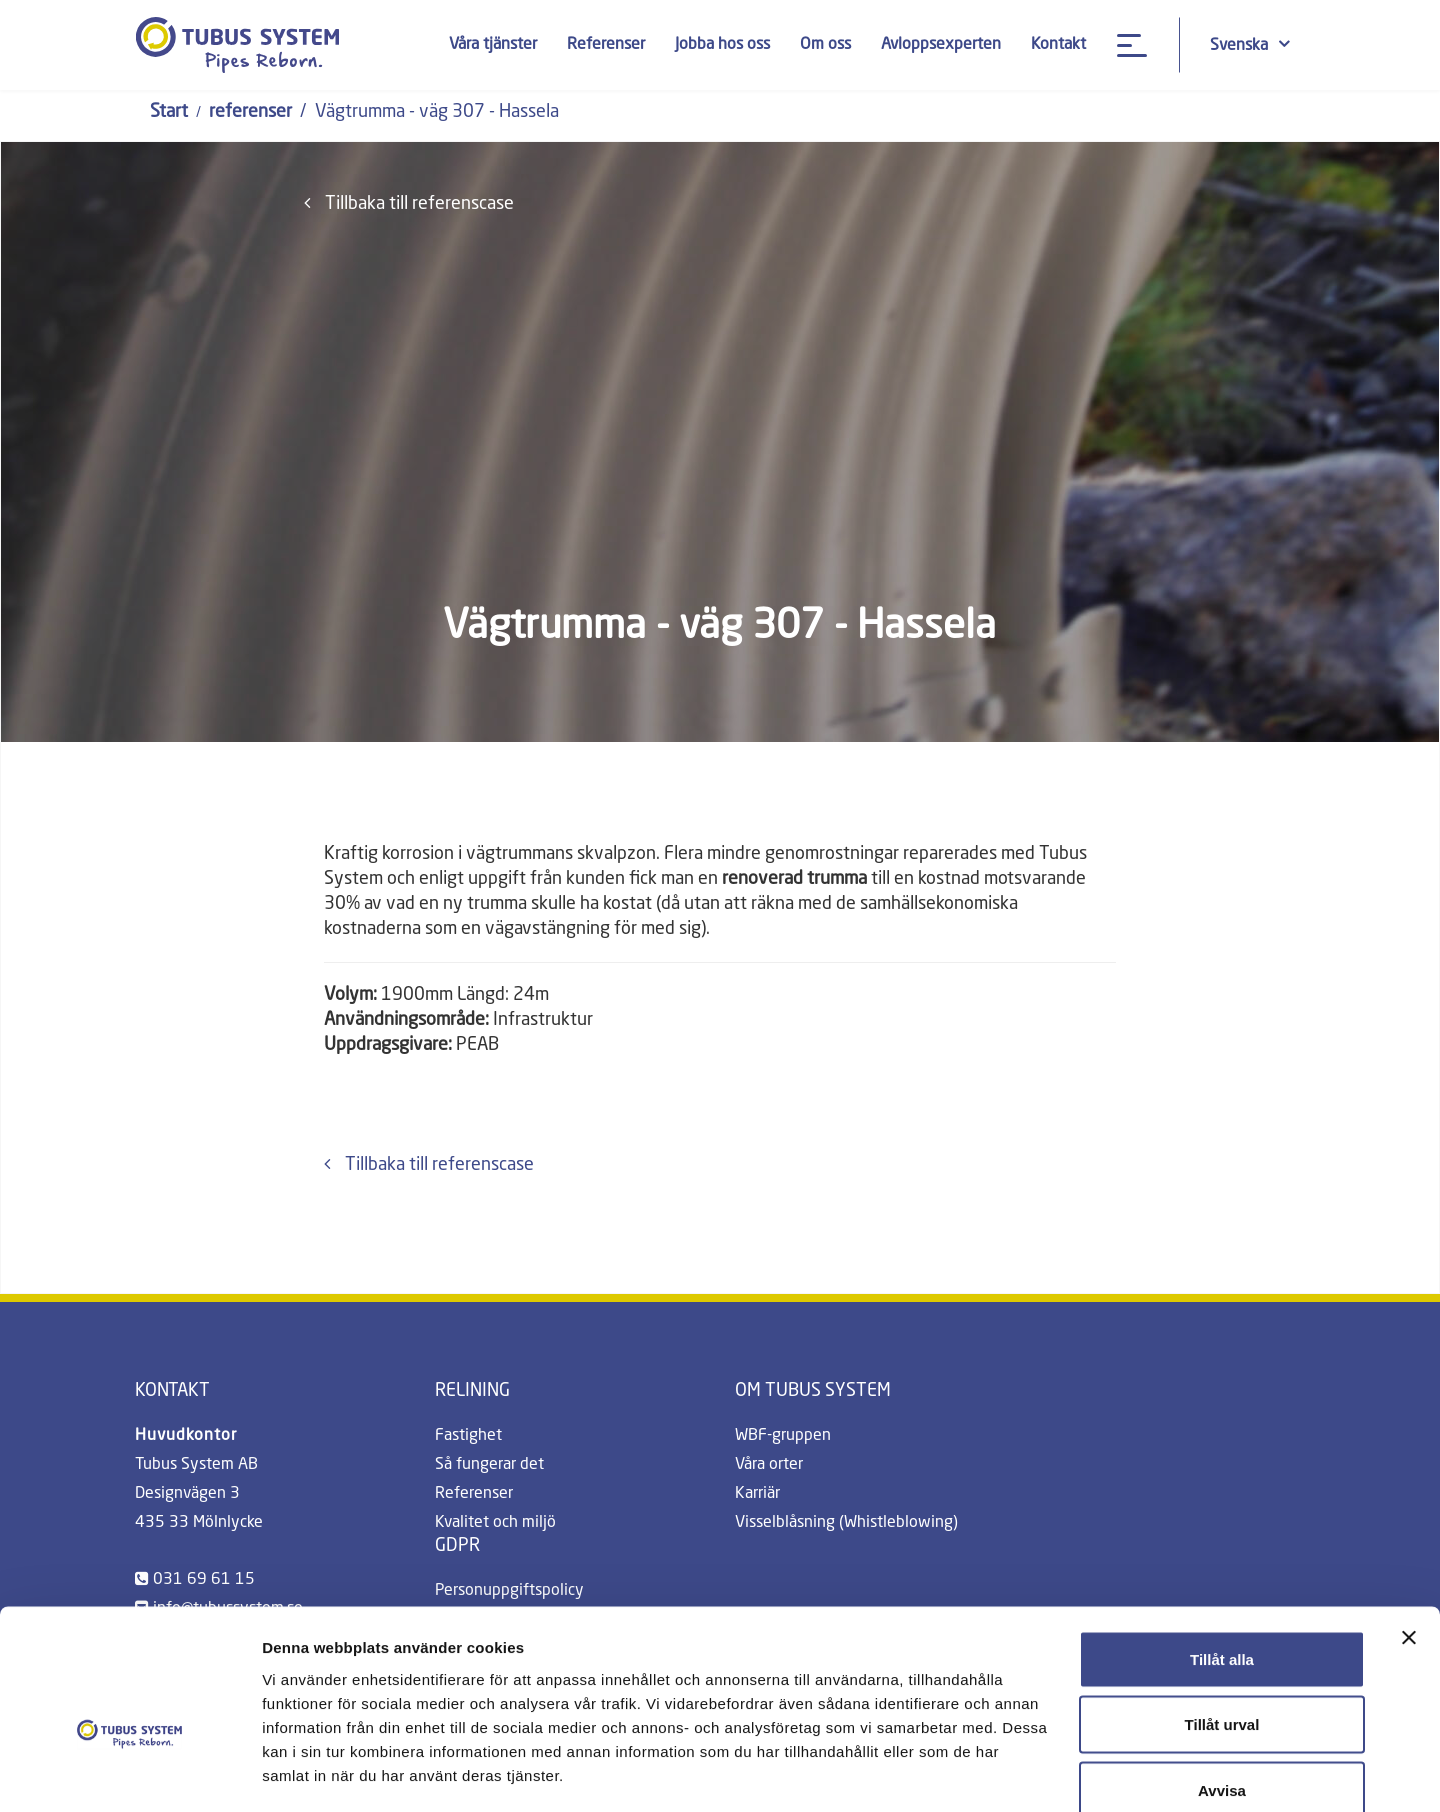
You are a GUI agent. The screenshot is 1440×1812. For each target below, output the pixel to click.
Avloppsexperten (940, 45)
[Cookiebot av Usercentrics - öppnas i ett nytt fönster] (129, 1773)
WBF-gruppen (783, 1436)
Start (169, 112)
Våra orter (769, 1465)
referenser (250, 112)
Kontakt (1057, 45)
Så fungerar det (489, 1465)
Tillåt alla (1222, 1549)
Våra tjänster (492, 45)
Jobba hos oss (721, 45)
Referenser (605, 45)
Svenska (1250, 44)
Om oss (824, 45)
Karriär (757, 1494)
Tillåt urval (1222, 1615)
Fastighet (468, 1436)
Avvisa (1222, 1680)
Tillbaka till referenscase (409, 203)
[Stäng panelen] (1409, 1528)
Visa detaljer (1086, 1772)
